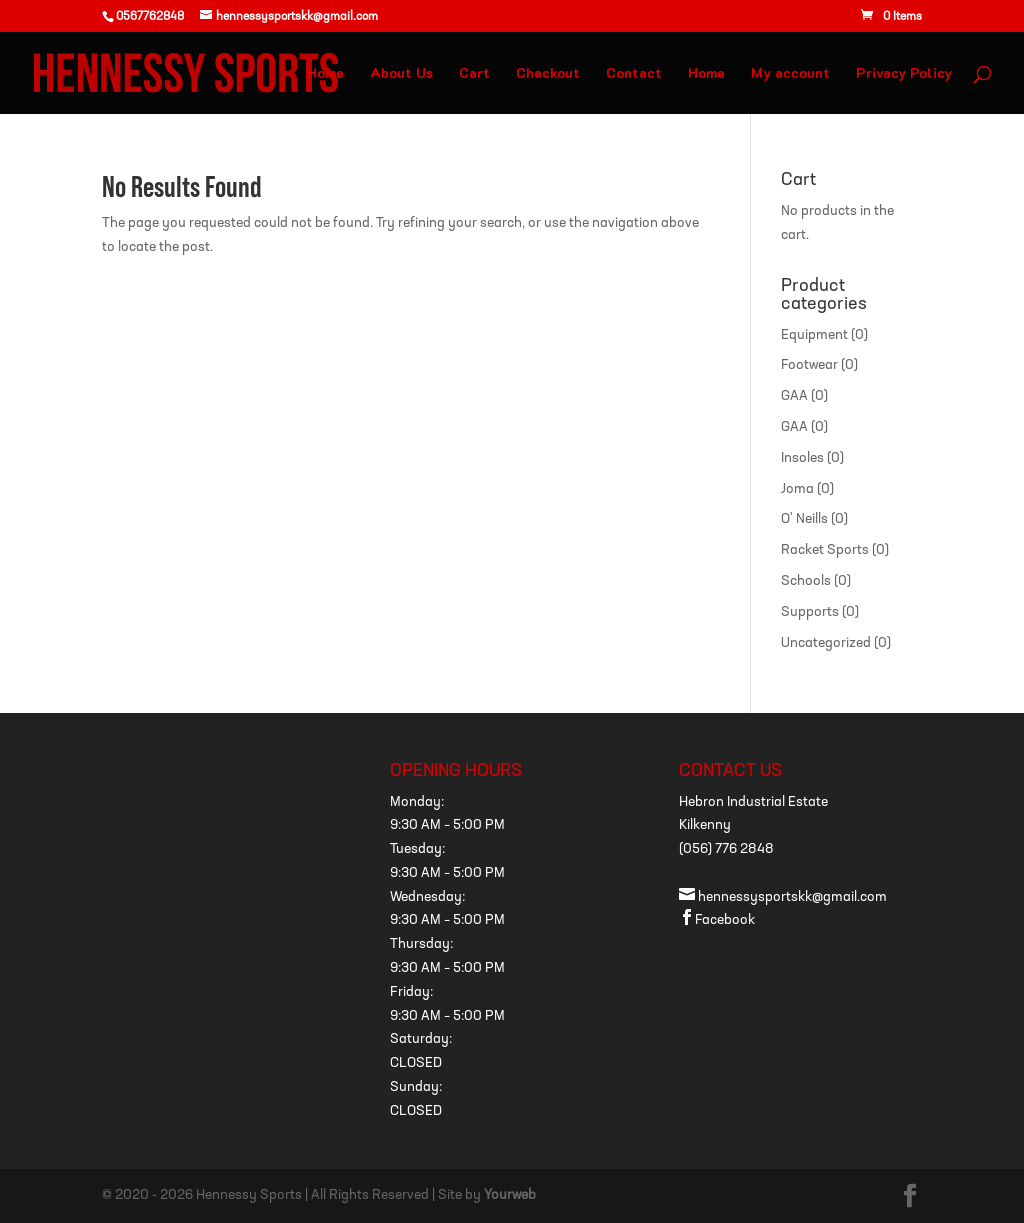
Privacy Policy (904, 74)
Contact (634, 74)
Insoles (802, 458)
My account (790, 74)
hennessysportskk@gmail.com (783, 897)
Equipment (814, 335)
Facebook (717, 920)
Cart (474, 74)
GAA (794, 396)
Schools (806, 581)
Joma (797, 489)
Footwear (809, 365)
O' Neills (804, 519)
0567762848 (150, 17)
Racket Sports (825, 550)
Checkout (548, 74)
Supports (810, 612)
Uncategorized (826, 643)
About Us (401, 74)
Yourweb (510, 1195)
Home (325, 74)
